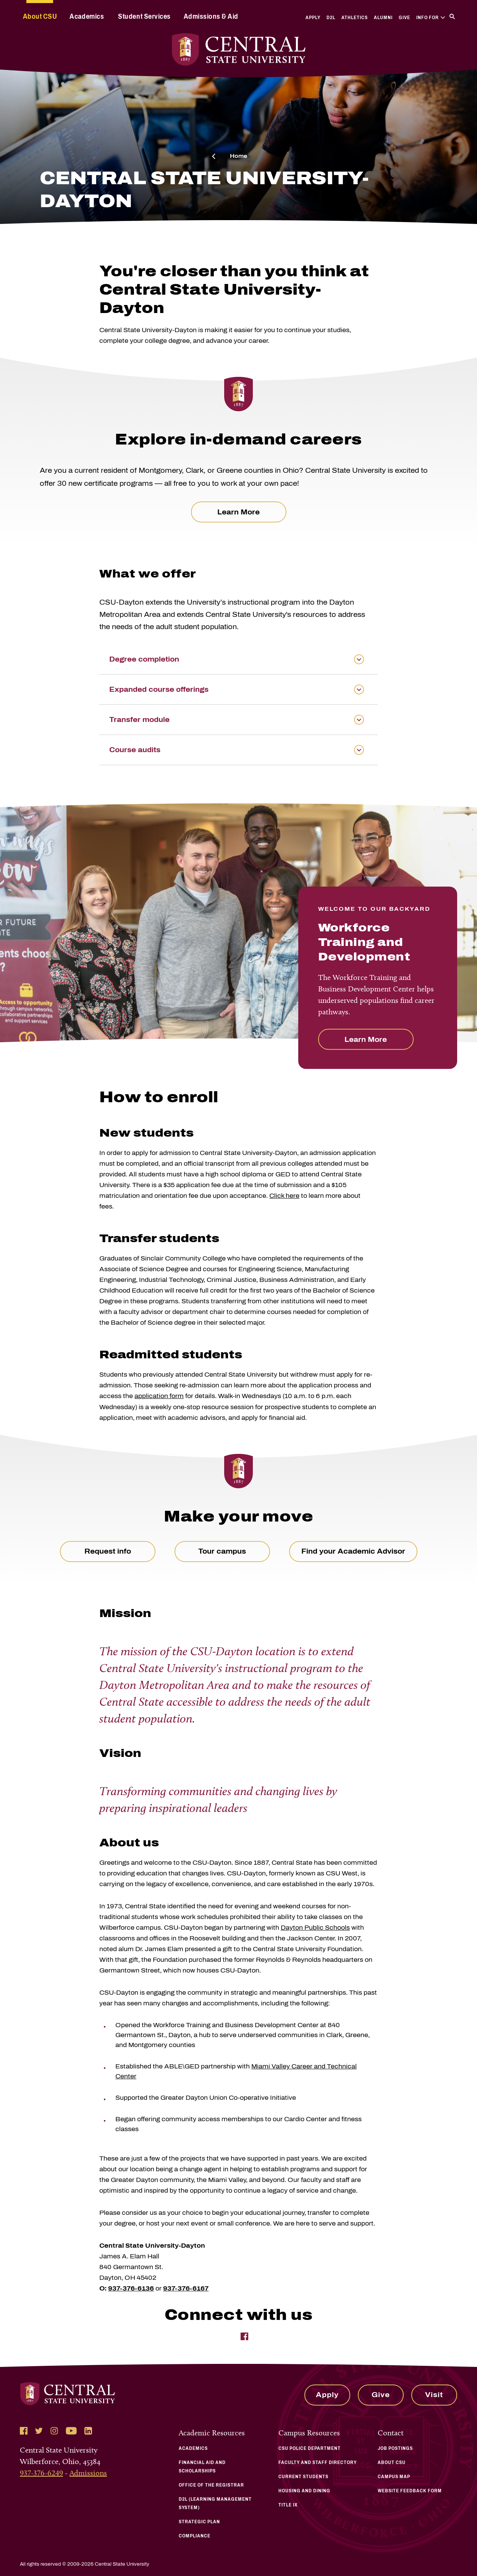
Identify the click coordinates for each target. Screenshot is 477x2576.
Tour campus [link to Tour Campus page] (222, 1551)
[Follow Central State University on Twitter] (39, 2431)
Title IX (288, 2505)
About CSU (40, 16)
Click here (284, 1195)
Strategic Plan (199, 2521)
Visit (434, 2395)
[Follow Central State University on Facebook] (23, 2431)
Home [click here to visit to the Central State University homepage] (238, 156)
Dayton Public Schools (315, 1927)
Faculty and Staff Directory (317, 2462)
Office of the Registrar (211, 2485)
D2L (331, 17)
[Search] (452, 16)
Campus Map (394, 2476)
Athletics (354, 17)
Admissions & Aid (211, 16)
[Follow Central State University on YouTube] (71, 2431)
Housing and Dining (304, 2490)
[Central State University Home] (238, 49)
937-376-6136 (131, 2288)
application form (159, 1396)
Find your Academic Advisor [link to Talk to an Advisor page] (353, 1551)
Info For (430, 17)
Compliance (194, 2536)
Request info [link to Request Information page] (107, 1551)
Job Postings (395, 2448)
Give (404, 17)
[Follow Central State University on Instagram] (54, 2431)
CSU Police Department (309, 2448)
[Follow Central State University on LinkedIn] (88, 2431)
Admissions (88, 2472)
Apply (313, 17)
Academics (87, 16)
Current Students (303, 2476)
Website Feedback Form (410, 2490)
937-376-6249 (41, 2472)
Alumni (383, 17)
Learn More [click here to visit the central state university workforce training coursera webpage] (238, 512)
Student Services (144, 16)
